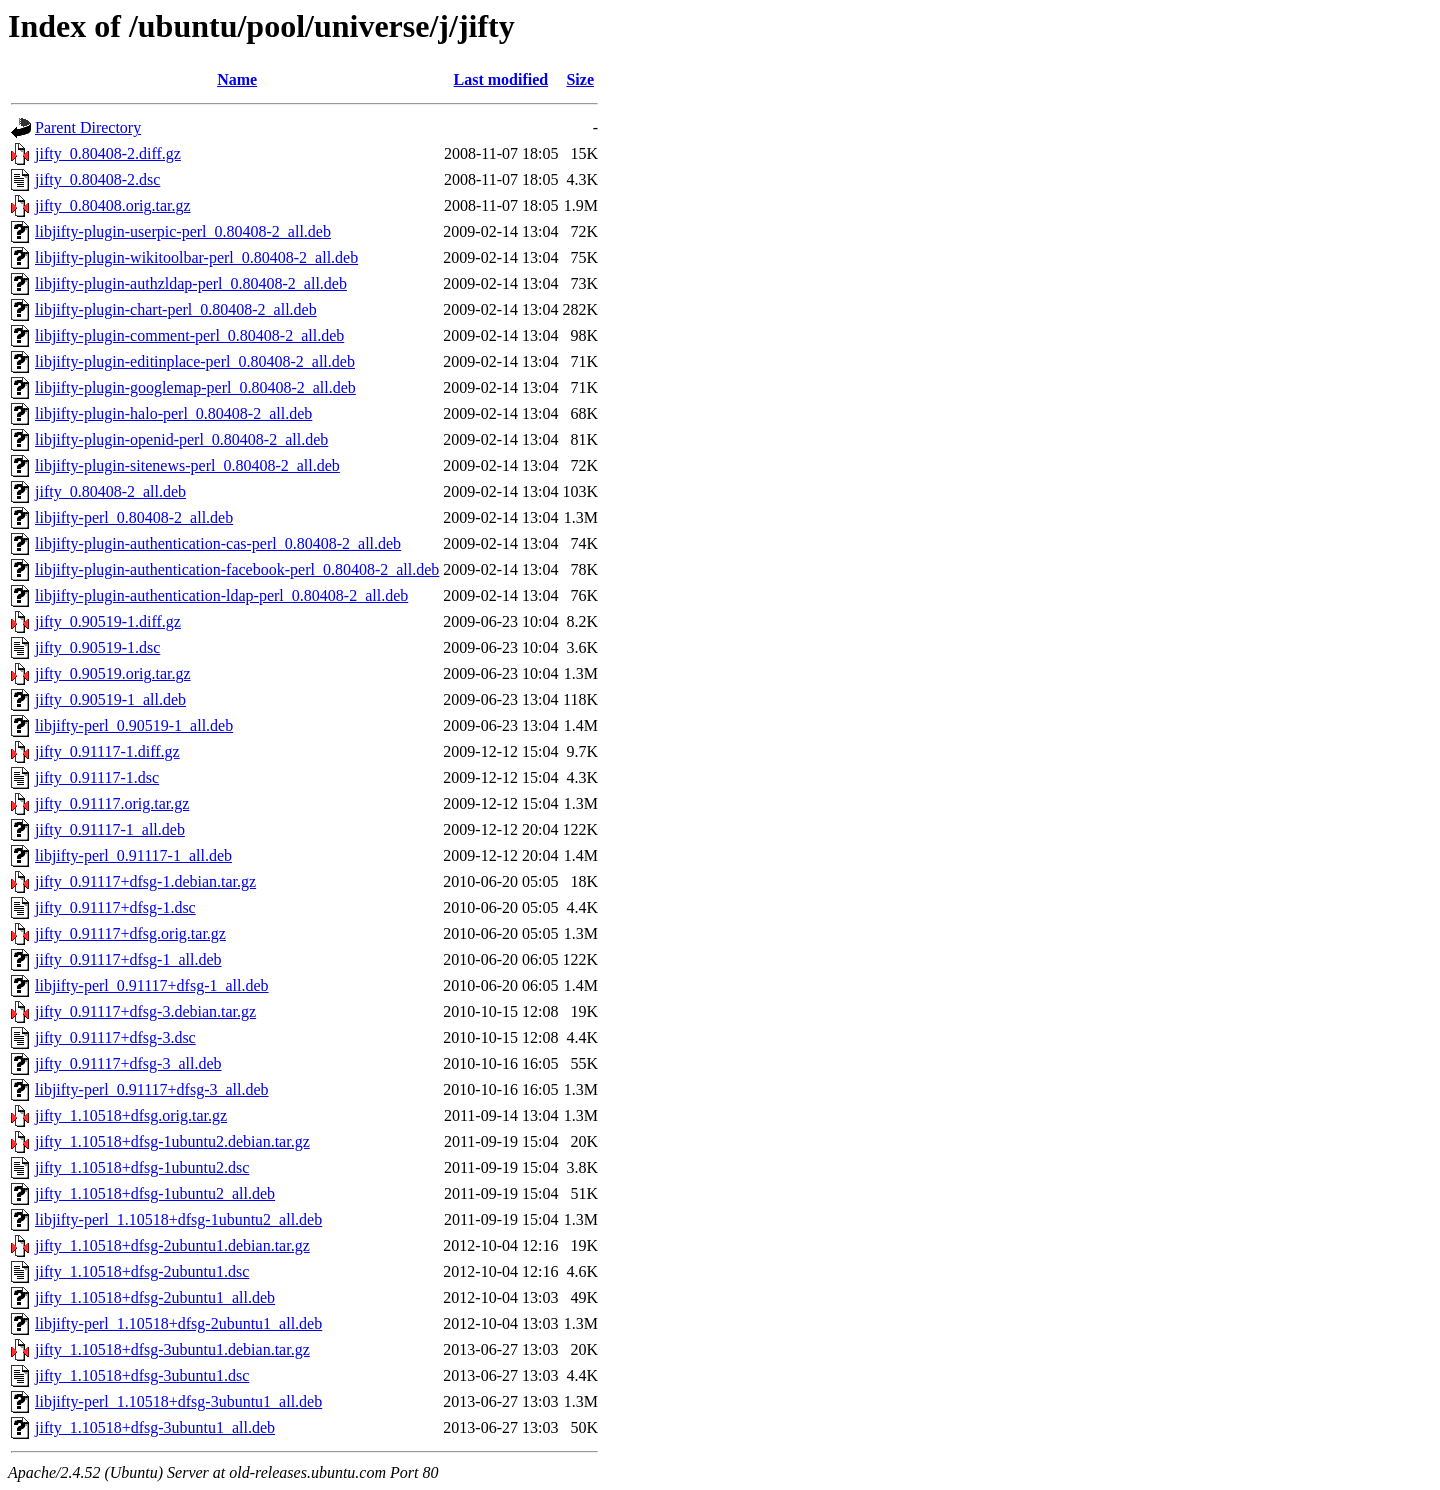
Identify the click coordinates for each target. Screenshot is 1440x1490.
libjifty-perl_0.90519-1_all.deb (134, 725)
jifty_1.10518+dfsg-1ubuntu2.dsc (142, 1167)
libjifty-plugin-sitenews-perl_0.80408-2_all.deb (187, 465)
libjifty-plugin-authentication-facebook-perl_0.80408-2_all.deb (237, 569)
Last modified (501, 79)
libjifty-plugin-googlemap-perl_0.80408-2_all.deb (195, 387)
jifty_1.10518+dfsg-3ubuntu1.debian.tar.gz (172, 1349)
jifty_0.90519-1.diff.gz (108, 621)
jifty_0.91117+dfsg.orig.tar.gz (130, 933)
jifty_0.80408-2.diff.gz (108, 153)
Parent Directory (88, 127)
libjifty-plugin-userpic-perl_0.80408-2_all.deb (183, 231)
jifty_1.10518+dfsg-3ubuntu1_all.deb (155, 1427)
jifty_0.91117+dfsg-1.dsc (115, 907)
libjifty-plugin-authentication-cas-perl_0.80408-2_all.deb (218, 543)
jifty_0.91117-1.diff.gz (107, 751)
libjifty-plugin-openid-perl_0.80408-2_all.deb (181, 439)
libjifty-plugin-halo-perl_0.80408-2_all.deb (173, 413)
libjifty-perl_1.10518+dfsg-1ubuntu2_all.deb (178, 1219)
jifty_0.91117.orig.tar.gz (112, 803)
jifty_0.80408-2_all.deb (110, 491)
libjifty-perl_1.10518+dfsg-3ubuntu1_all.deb (178, 1401)
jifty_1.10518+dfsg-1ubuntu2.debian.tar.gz (172, 1141)
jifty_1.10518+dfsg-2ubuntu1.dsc (142, 1271)
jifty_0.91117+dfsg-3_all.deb (128, 1063)
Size (580, 79)
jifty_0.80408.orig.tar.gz (113, 205)
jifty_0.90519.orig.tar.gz (113, 673)
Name (237, 79)
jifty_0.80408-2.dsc (97, 179)
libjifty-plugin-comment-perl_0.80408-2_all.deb (189, 335)
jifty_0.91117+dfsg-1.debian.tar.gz (145, 881)
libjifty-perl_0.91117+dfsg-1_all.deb (152, 985)
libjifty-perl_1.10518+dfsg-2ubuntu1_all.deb (178, 1323)
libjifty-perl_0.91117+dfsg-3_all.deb (152, 1089)
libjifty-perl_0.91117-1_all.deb (133, 855)
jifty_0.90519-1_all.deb (110, 699)
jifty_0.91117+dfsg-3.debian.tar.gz (145, 1011)
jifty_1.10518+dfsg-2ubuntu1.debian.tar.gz (172, 1245)
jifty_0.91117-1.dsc (97, 777)
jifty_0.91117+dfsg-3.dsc (115, 1037)
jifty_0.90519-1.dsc (97, 647)
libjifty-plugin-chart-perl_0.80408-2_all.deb (176, 309)
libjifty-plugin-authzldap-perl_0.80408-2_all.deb (191, 283)
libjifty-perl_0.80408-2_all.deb (134, 517)
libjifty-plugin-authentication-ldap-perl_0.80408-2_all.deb (221, 595)
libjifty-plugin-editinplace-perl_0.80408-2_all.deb (195, 361)
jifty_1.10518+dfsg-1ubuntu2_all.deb (155, 1193)
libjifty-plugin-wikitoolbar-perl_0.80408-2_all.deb (196, 257)
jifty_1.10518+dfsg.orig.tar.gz (131, 1115)
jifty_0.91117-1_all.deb (110, 829)
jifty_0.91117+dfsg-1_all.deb (128, 959)
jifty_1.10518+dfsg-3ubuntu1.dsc (142, 1375)
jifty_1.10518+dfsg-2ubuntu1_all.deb (155, 1297)
